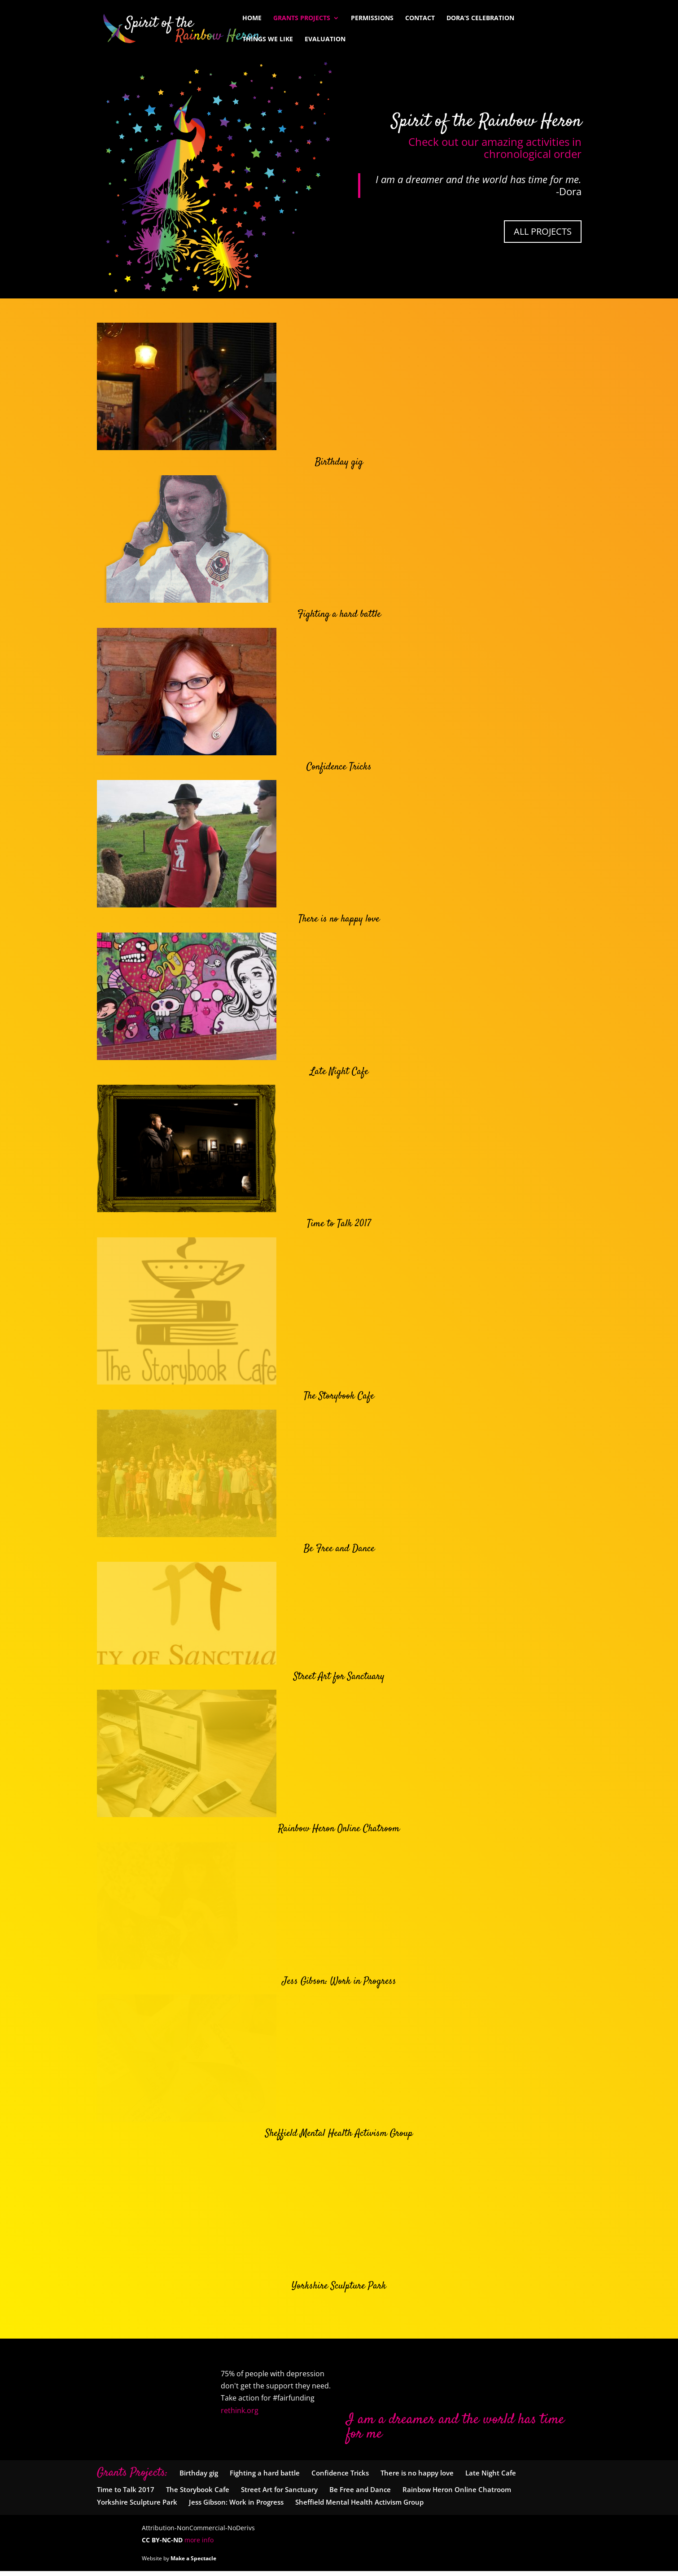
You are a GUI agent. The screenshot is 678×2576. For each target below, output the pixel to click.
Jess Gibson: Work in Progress (339, 1986)
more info (199, 2545)
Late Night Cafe (339, 1072)
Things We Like (267, 39)
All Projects (543, 231)
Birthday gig (339, 462)
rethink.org (239, 2415)
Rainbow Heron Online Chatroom (339, 1834)
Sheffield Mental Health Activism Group (339, 2138)
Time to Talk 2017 (339, 1224)
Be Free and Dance (339, 1529)
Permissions (372, 18)
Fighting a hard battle (339, 614)
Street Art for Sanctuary (339, 1681)
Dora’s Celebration (480, 18)
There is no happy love (339, 919)
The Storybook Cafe (339, 1376)
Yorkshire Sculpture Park (339, 2291)
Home (252, 18)
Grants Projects (301, 18)
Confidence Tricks (339, 767)
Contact (420, 18)
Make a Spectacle (193, 2563)
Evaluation (325, 39)
